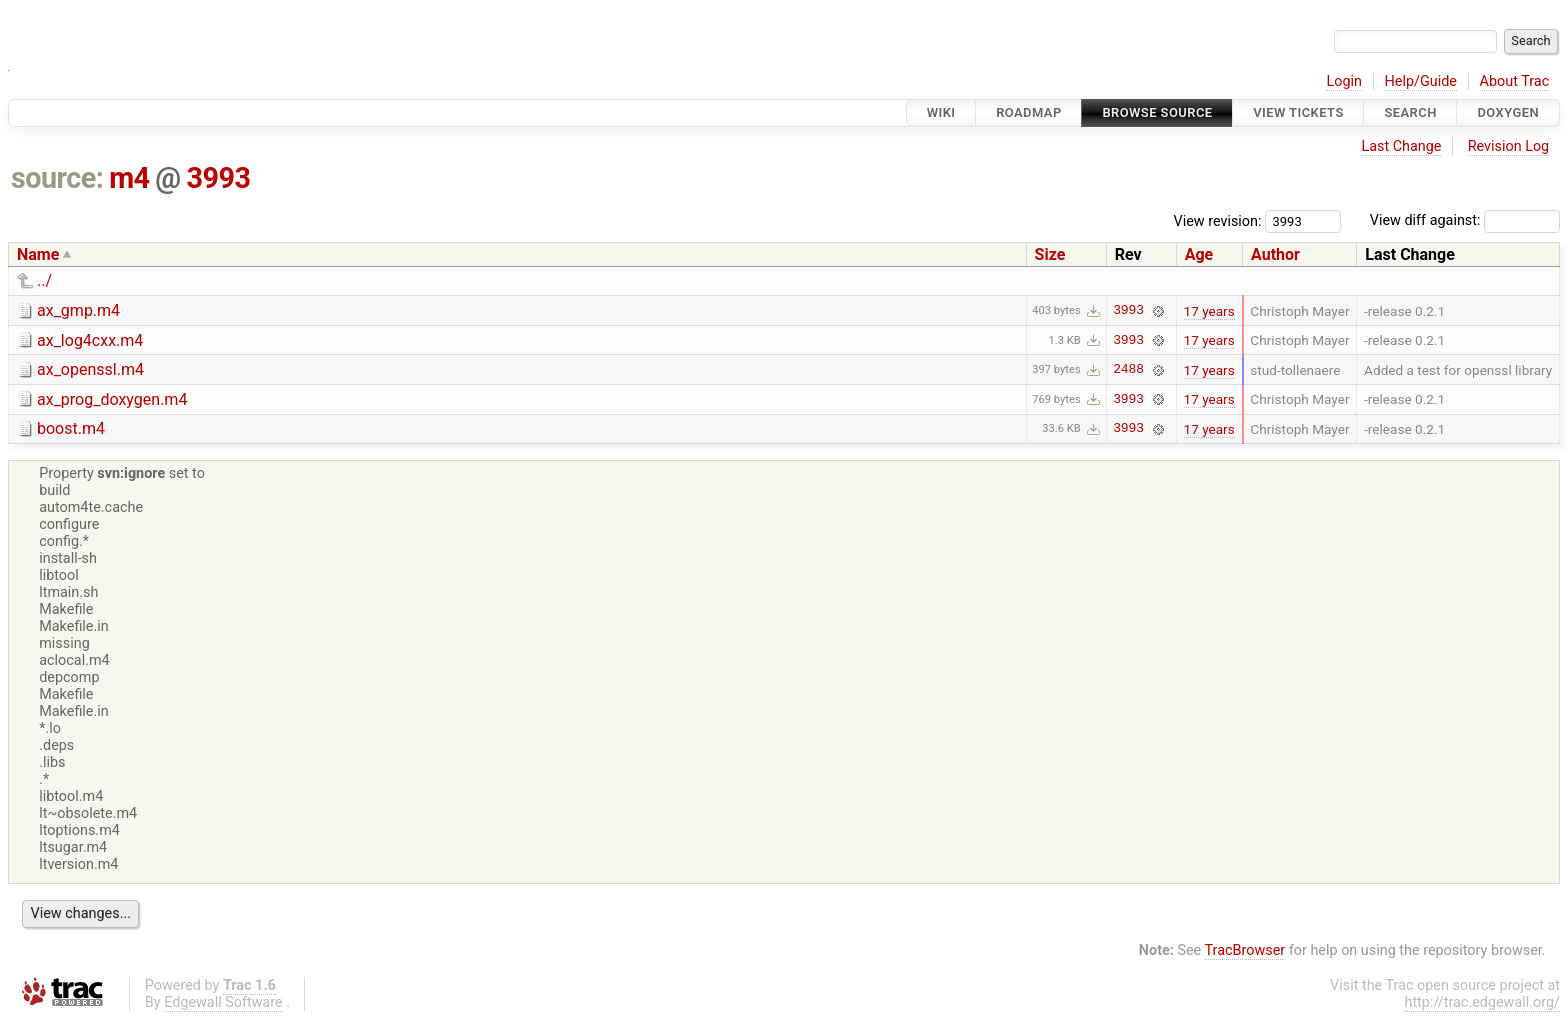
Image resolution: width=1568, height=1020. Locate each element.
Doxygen (1508, 112)
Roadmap (1029, 112)
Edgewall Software (223, 1002)
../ (44, 280)
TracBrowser (1245, 950)
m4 (129, 178)
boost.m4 (71, 428)
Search (1410, 112)
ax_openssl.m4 (90, 369)
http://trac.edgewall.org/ (1482, 1002)
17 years (1209, 311)
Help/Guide (1421, 81)
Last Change (1401, 146)
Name (38, 254)
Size (1050, 254)
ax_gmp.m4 (78, 310)
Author (1275, 254)
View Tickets (1298, 112)
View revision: (1218, 220)
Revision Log (1509, 146)
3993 (218, 178)
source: (57, 178)
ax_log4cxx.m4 (90, 340)
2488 (1128, 370)
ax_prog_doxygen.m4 (112, 399)
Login (1344, 81)
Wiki (941, 112)
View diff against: (1465, 220)
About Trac (1515, 81)
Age (1199, 254)
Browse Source (1157, 112)
